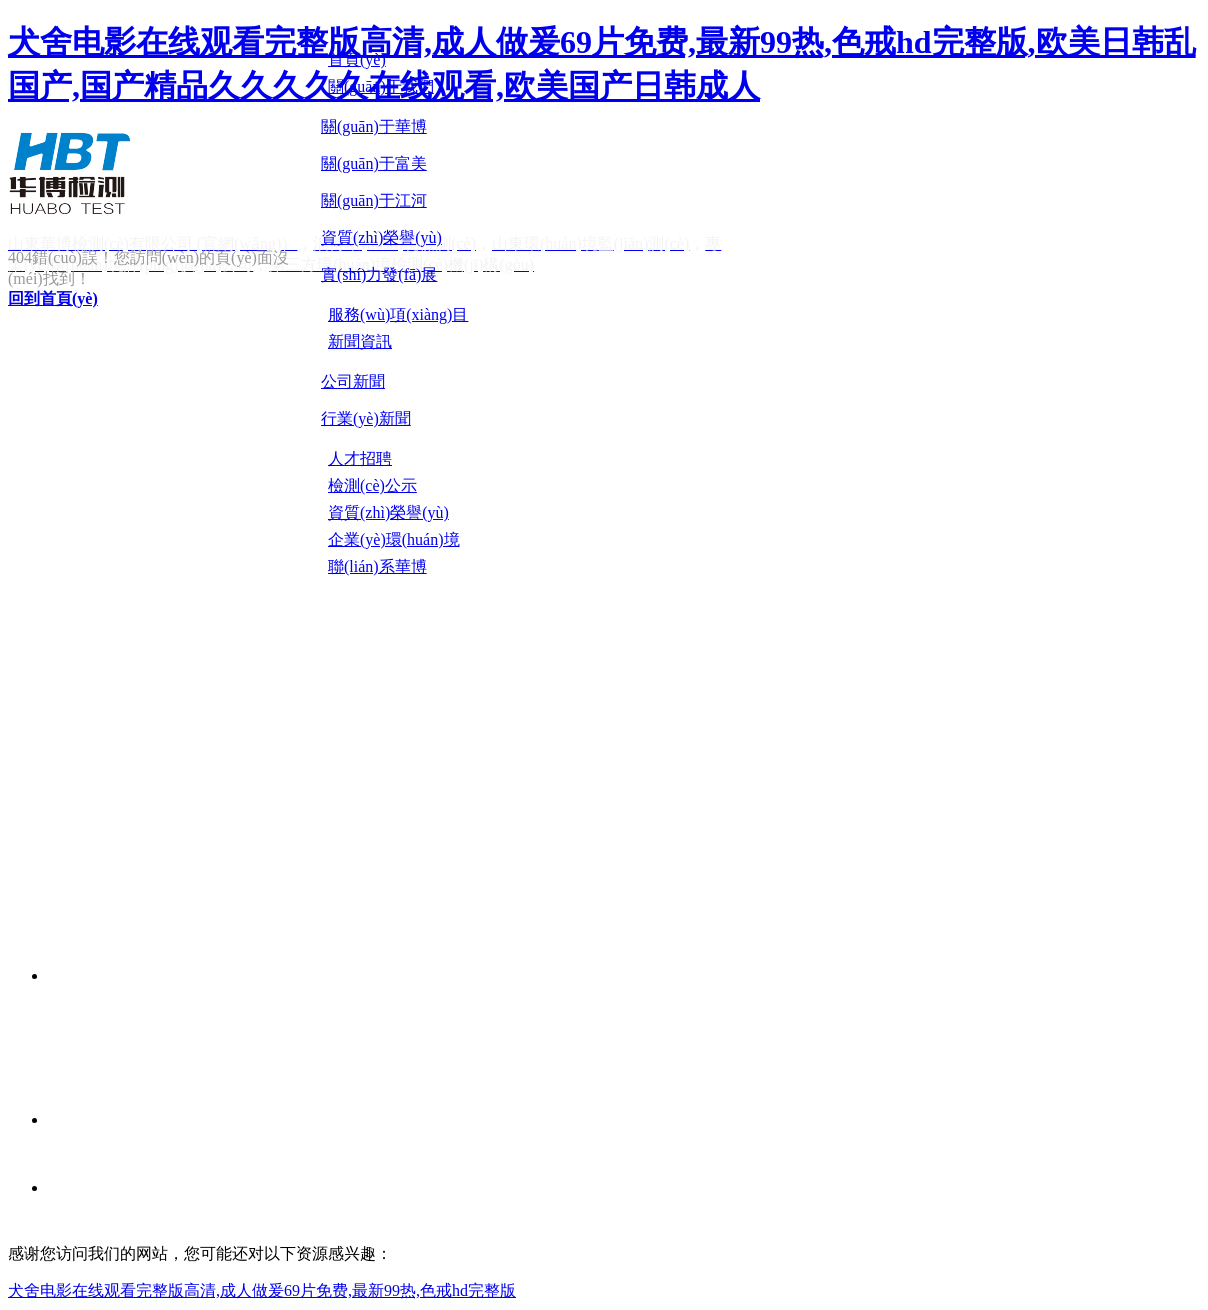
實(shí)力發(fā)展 (379, 274)
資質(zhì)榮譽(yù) (381, 237)
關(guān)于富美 (374, 163)
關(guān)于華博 (374, 126)
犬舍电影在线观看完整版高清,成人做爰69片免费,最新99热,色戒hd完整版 (262, 1290)
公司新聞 (353, 381)
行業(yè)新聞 (366, 418)
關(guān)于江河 (374, 200)
